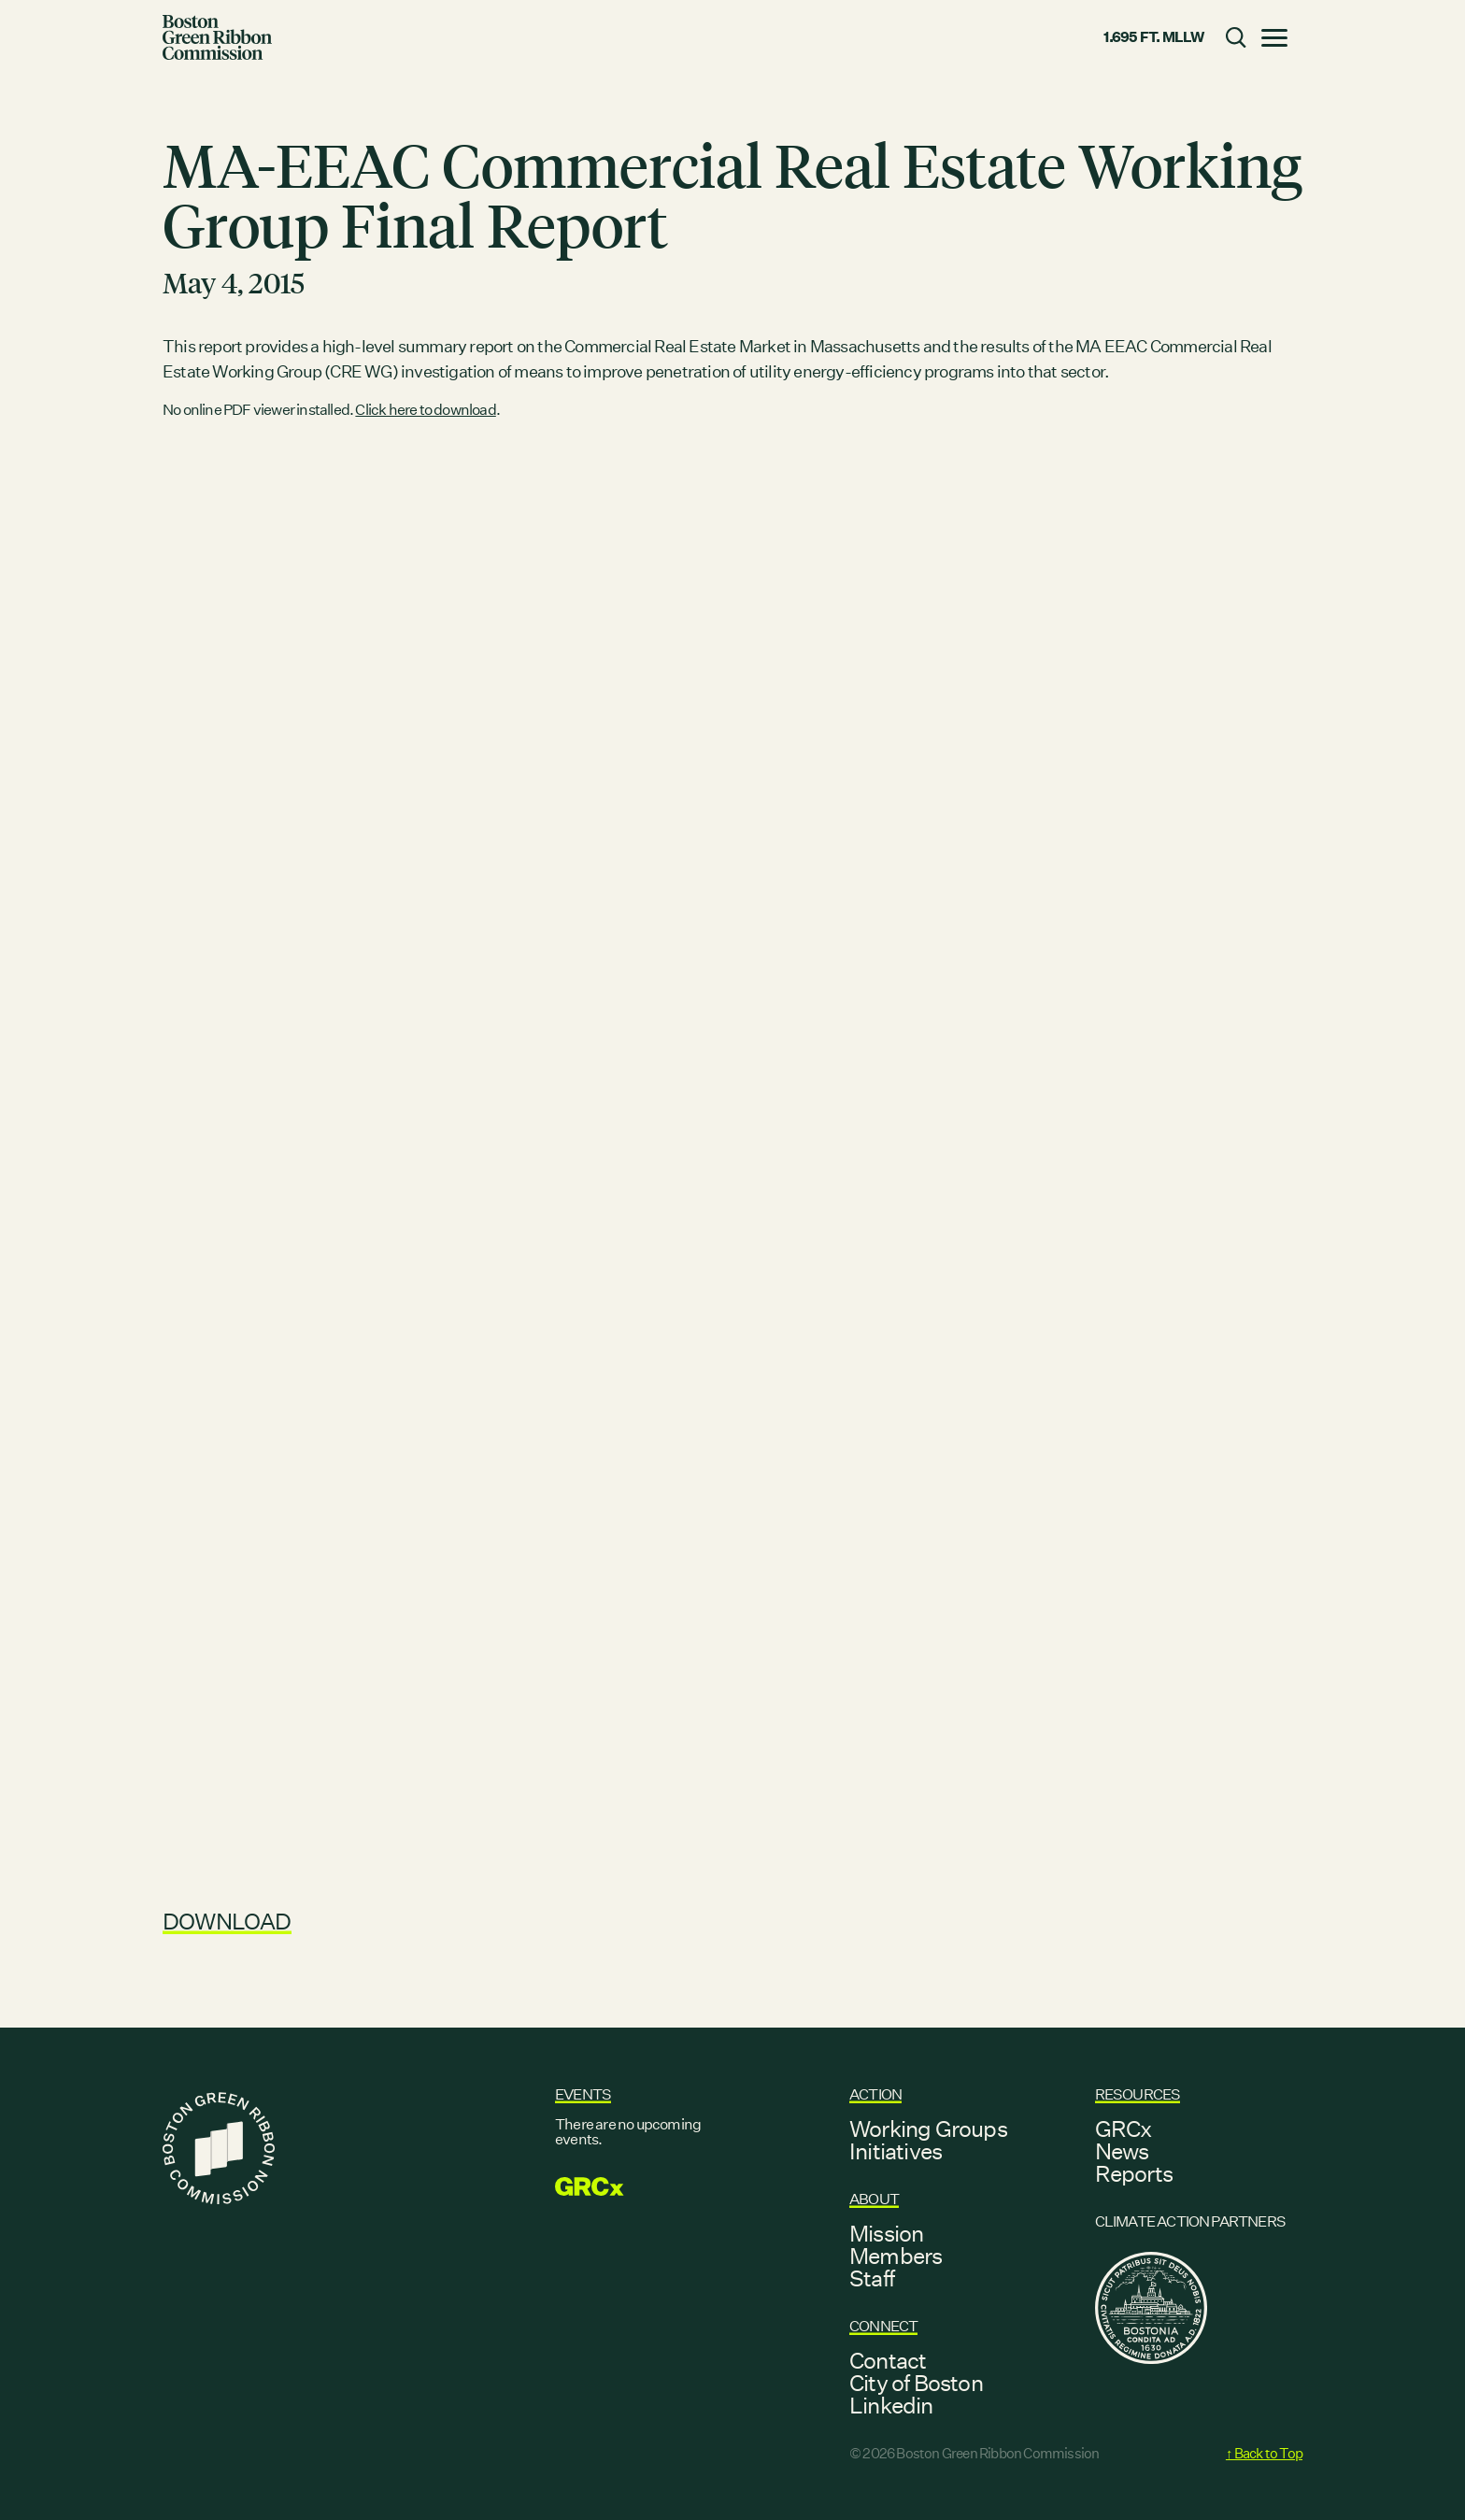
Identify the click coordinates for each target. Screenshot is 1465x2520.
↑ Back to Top (1264, 2453)
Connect (883, 2326)
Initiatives (895, 2151)
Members (895, 2255)
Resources (1138, 2094)
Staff (871, 2278)
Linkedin (891, 2405)
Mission (886, 2233)
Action (875, 2094)
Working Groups (928, 2128)
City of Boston (916, 2383)
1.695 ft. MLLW (1153, 37)
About (874, 2199)
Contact (887, 2360)
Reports (1134, 2173)
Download (227, 1921)
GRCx (1123, 2128)
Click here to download (425, 410)
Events (583, 2094)
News (1122, 2151)
